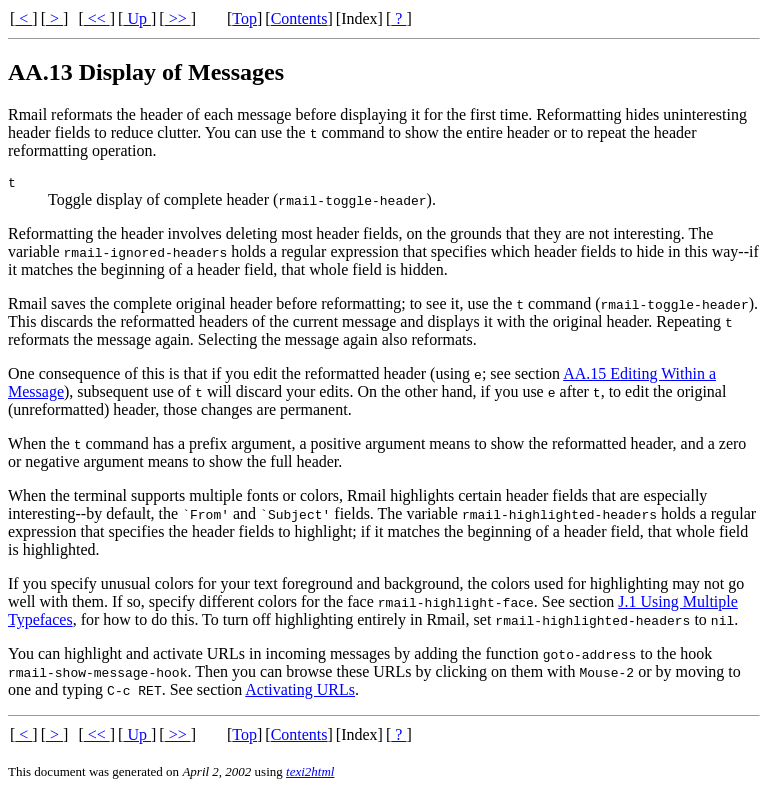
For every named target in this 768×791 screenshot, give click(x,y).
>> (178, 18)
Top (244, 18)
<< (97, 18)
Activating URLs (300, 692)
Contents (299, 18)
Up (137, 18)
